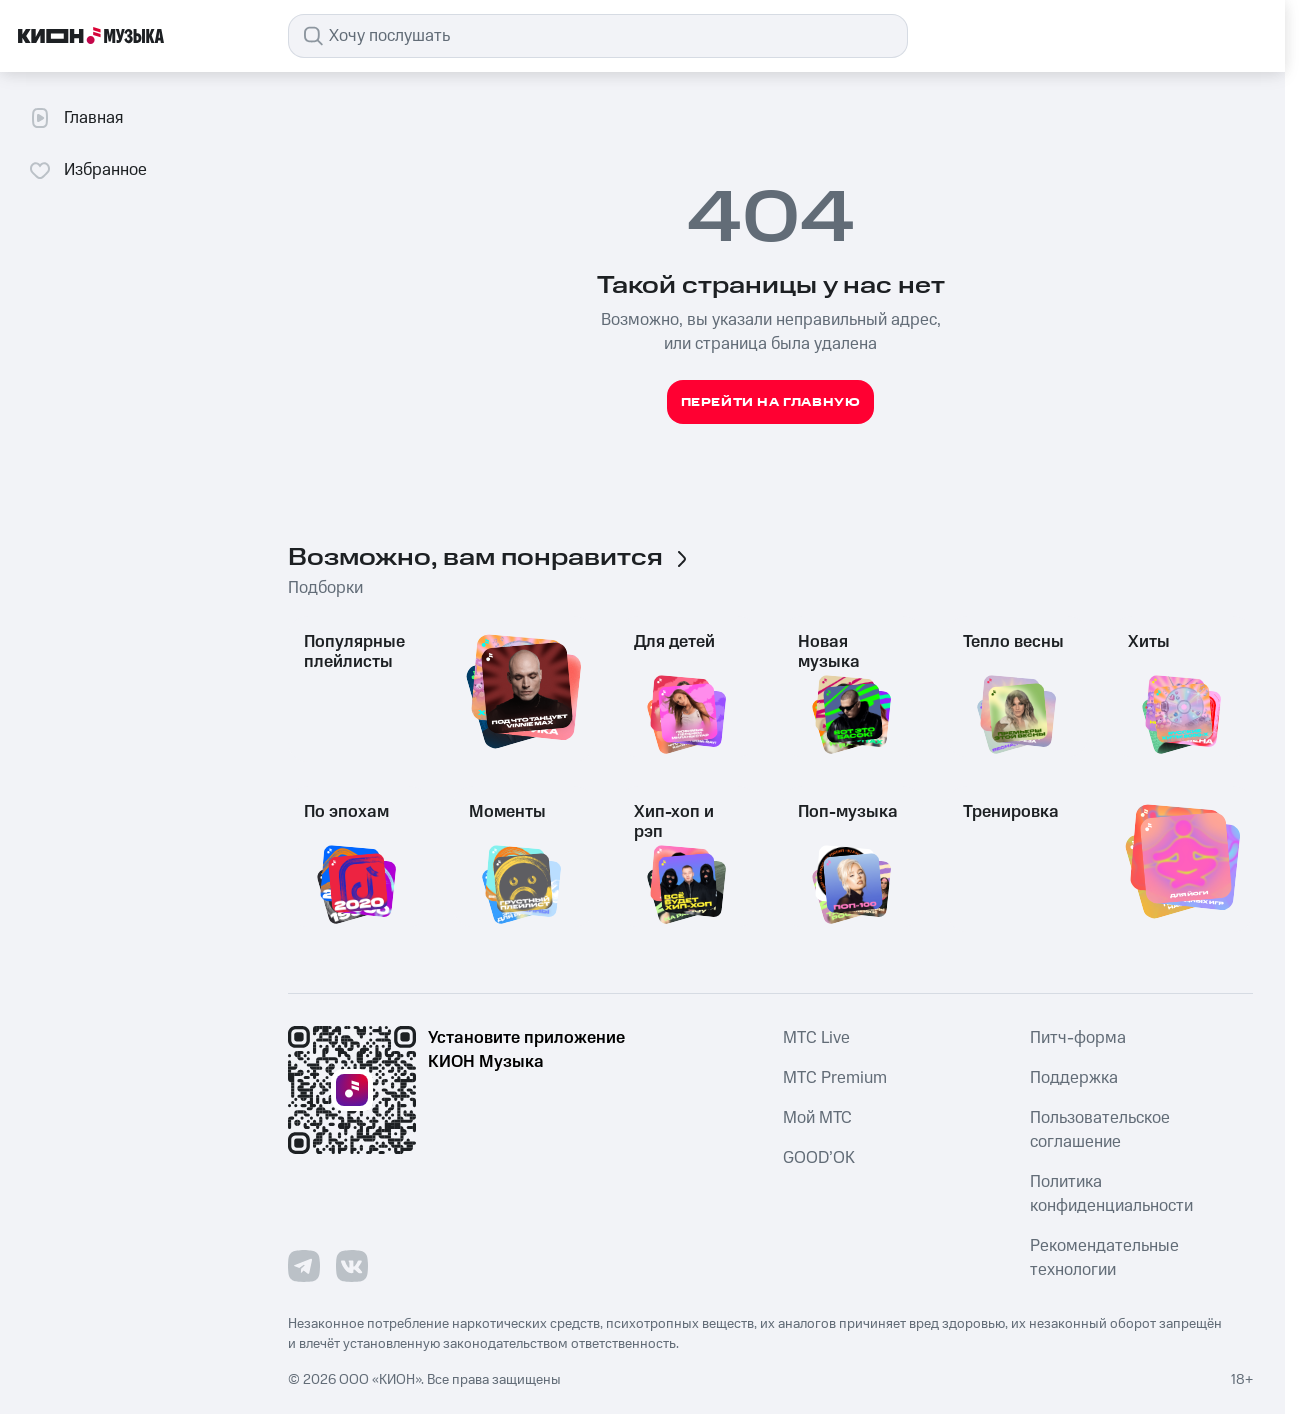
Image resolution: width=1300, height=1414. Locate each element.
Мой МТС (817, 1118)
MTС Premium (835, 1078)
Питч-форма (1078, 1038)
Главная (75, 118)
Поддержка (1074, 1078)
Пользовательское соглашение (1100, 1130)
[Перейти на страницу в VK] (352, 1266)
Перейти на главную (771, 402)
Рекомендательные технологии (1104, 1258)
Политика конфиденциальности (1111, 1194)
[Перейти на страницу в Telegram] (304, 1266)
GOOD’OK (819, 1158)
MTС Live (816, 1038)
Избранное (87, 170)
